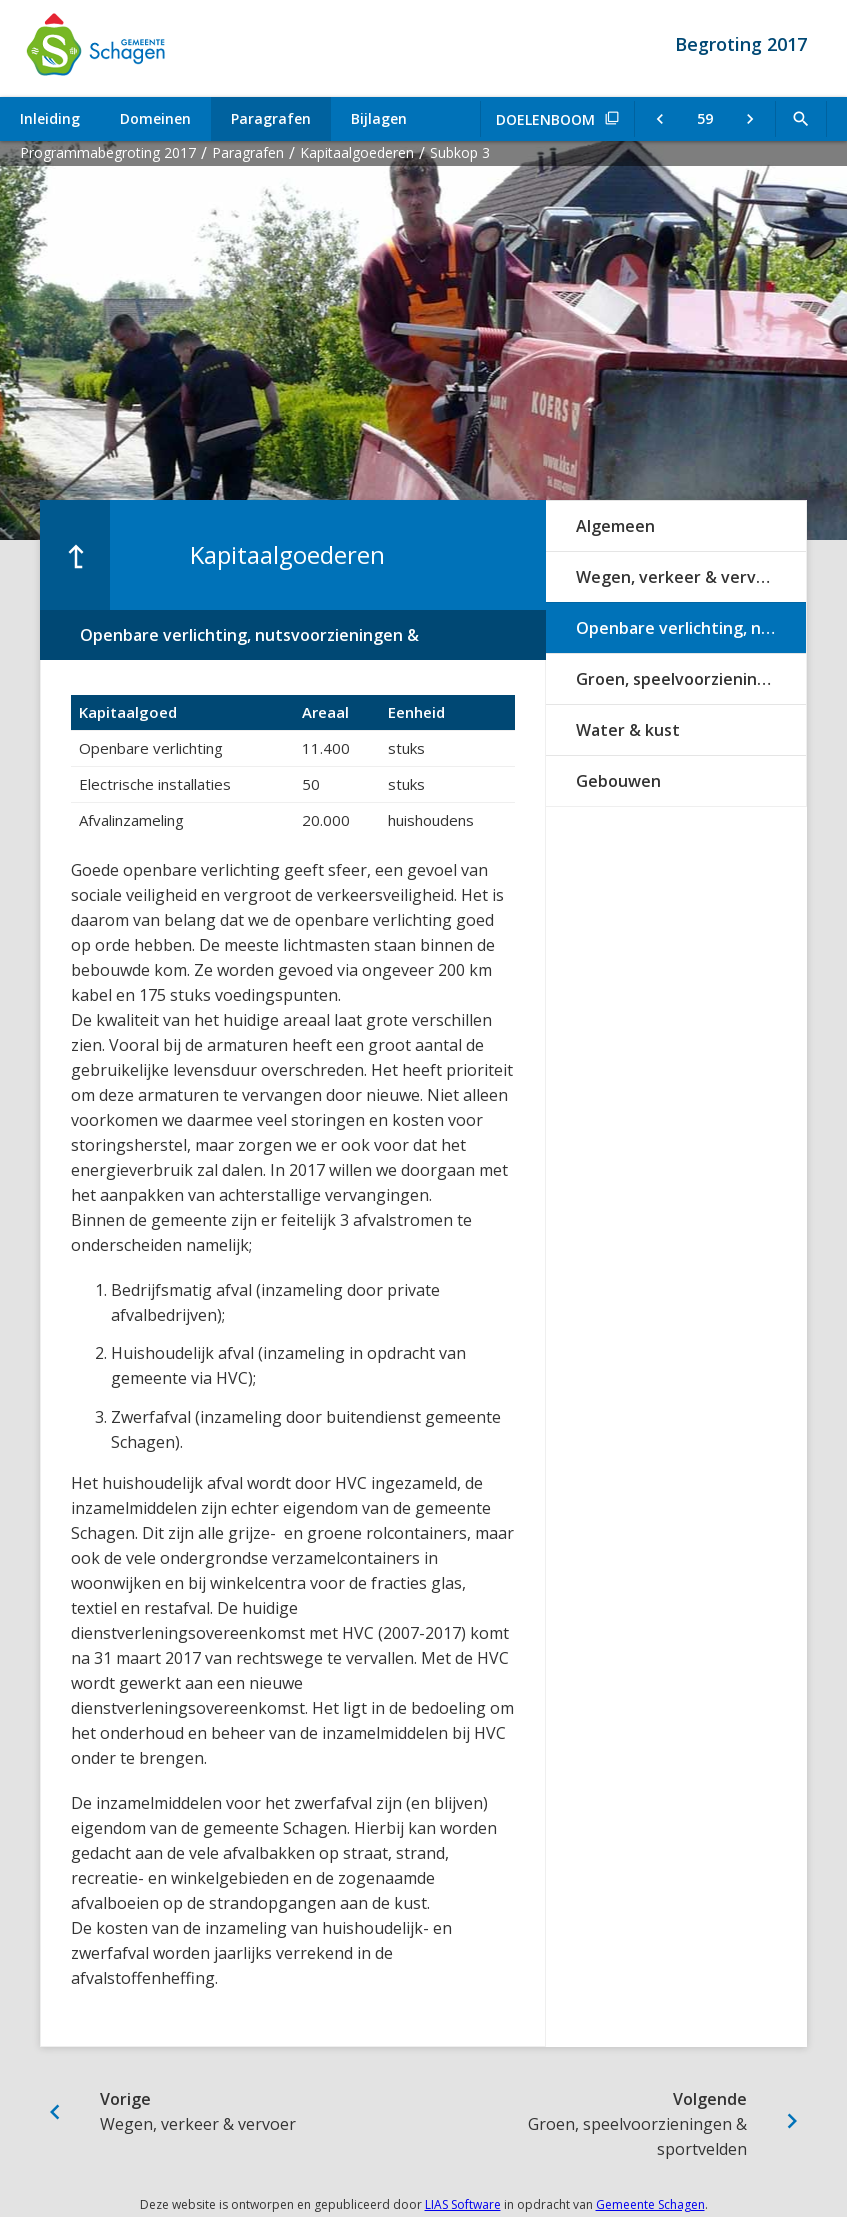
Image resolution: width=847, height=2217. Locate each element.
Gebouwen (618, 781)
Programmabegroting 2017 (108, 152)
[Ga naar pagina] (705, 119)
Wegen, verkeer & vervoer (679, 577)
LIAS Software (463, 2204)
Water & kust (628, 730)
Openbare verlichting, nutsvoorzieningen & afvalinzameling (691, 628)
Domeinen (155, 118)
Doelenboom (545, 119)
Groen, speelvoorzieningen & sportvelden (691, 679)
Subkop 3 (460, 152)
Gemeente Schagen (650, 2204)
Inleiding (50, 118)
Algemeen (615, 526)
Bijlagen (379, 118)
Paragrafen (271, 118)
